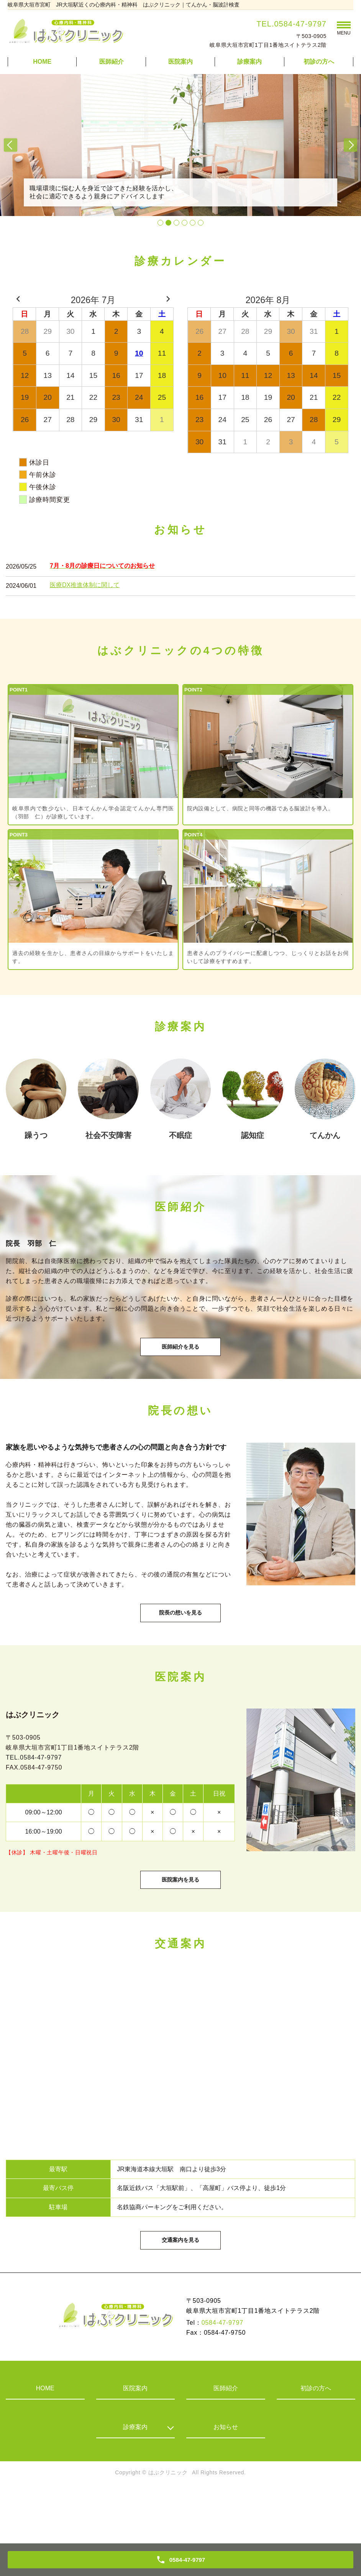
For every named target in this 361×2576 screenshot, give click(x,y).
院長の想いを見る (180, 1637)
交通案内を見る (180, 2292)
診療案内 (135, 2481)
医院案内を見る (180, 1918)
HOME (42, 61)
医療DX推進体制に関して (85, 585)
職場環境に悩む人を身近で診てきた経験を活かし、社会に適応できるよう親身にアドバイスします (122, 190)
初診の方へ (319, 61)
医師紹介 (111, 61)
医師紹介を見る (180, 1358)
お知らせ (225, 2481)
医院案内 (180, 61)
